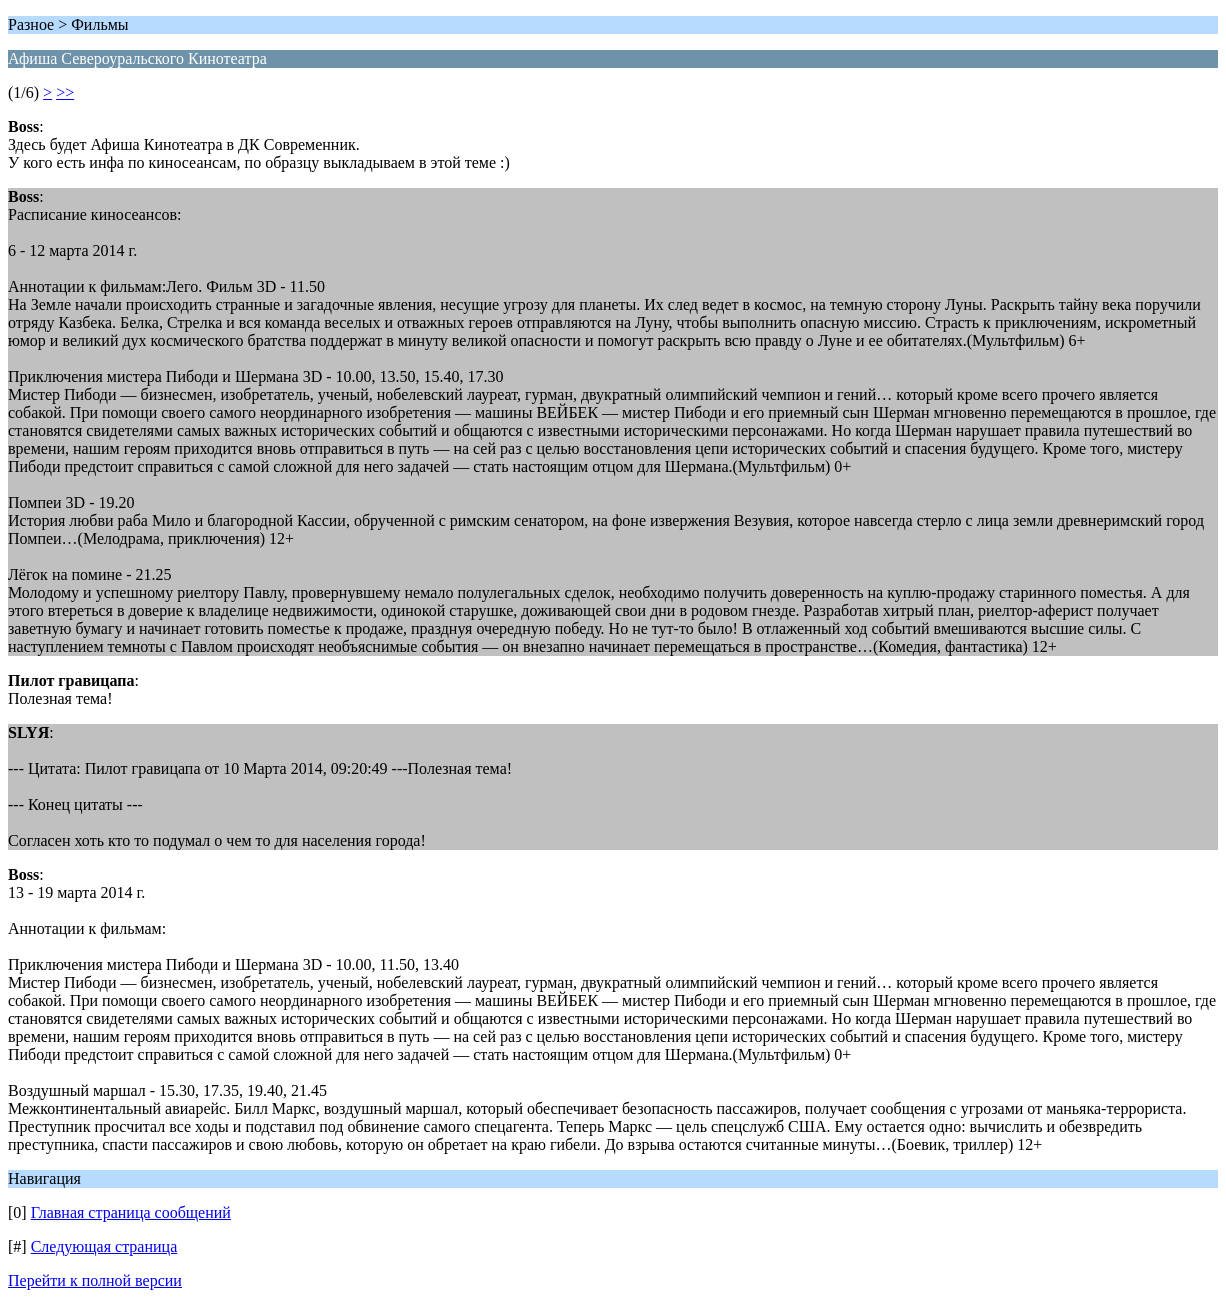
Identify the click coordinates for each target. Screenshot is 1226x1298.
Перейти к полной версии (95, 1280)
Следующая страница (104, 1246)
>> (65, 92)
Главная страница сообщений (131, 1212)
